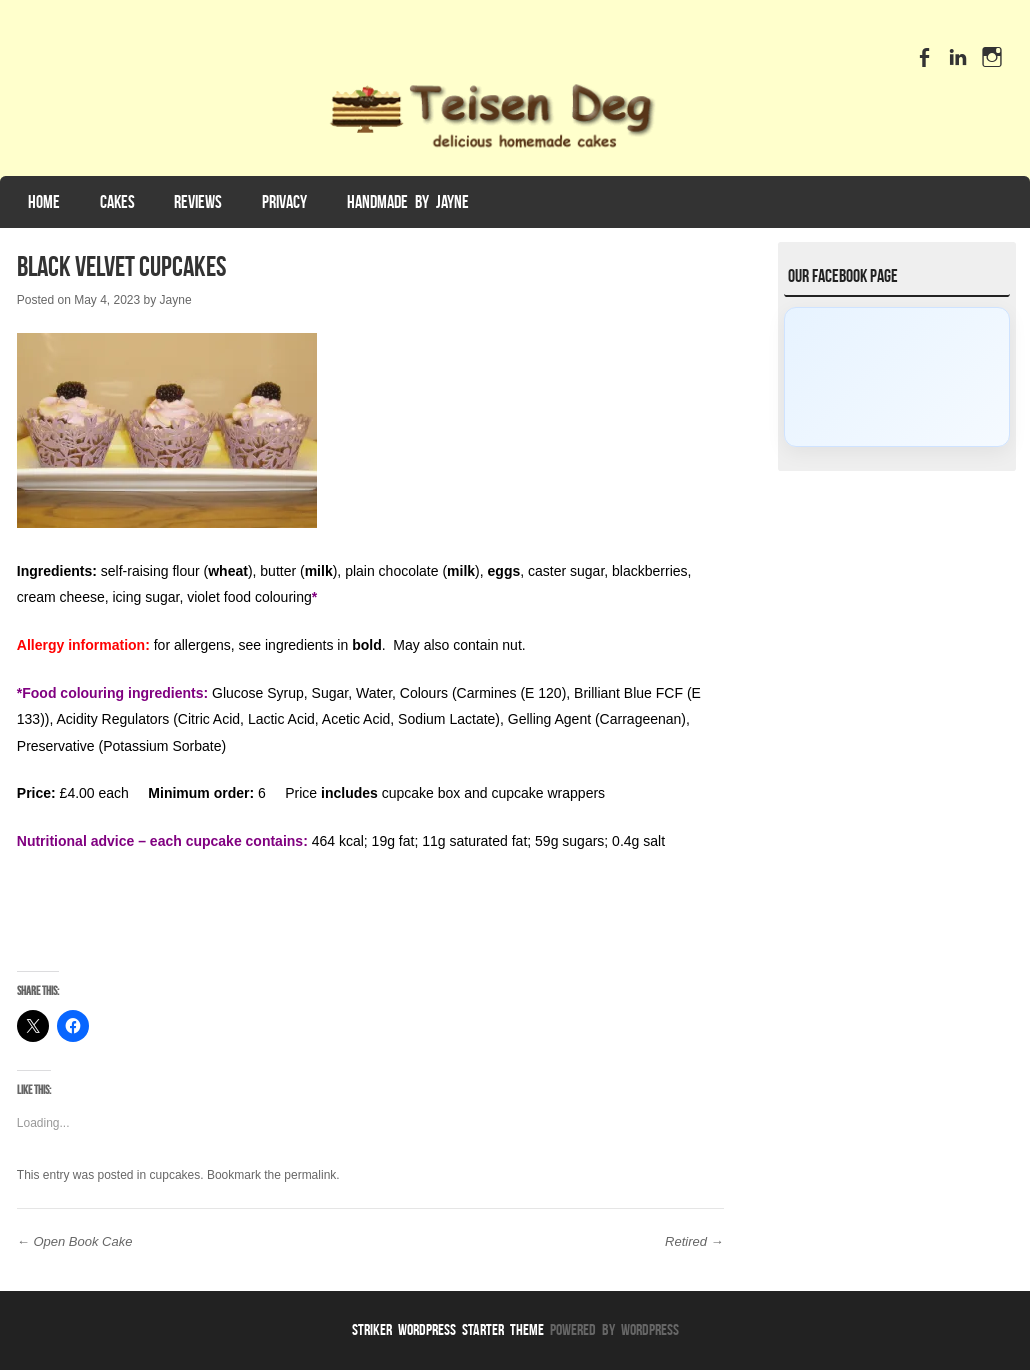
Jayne (176, 300)
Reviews (198, 202)
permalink (310, 1175)
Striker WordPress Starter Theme (448, 1329)
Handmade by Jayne (408, 202)
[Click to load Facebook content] (897, 377)
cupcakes (175, 1175)
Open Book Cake (75, 1241)
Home (44, 202)
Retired (694, 1241)
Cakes (117, 202)
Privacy (284, 202)
